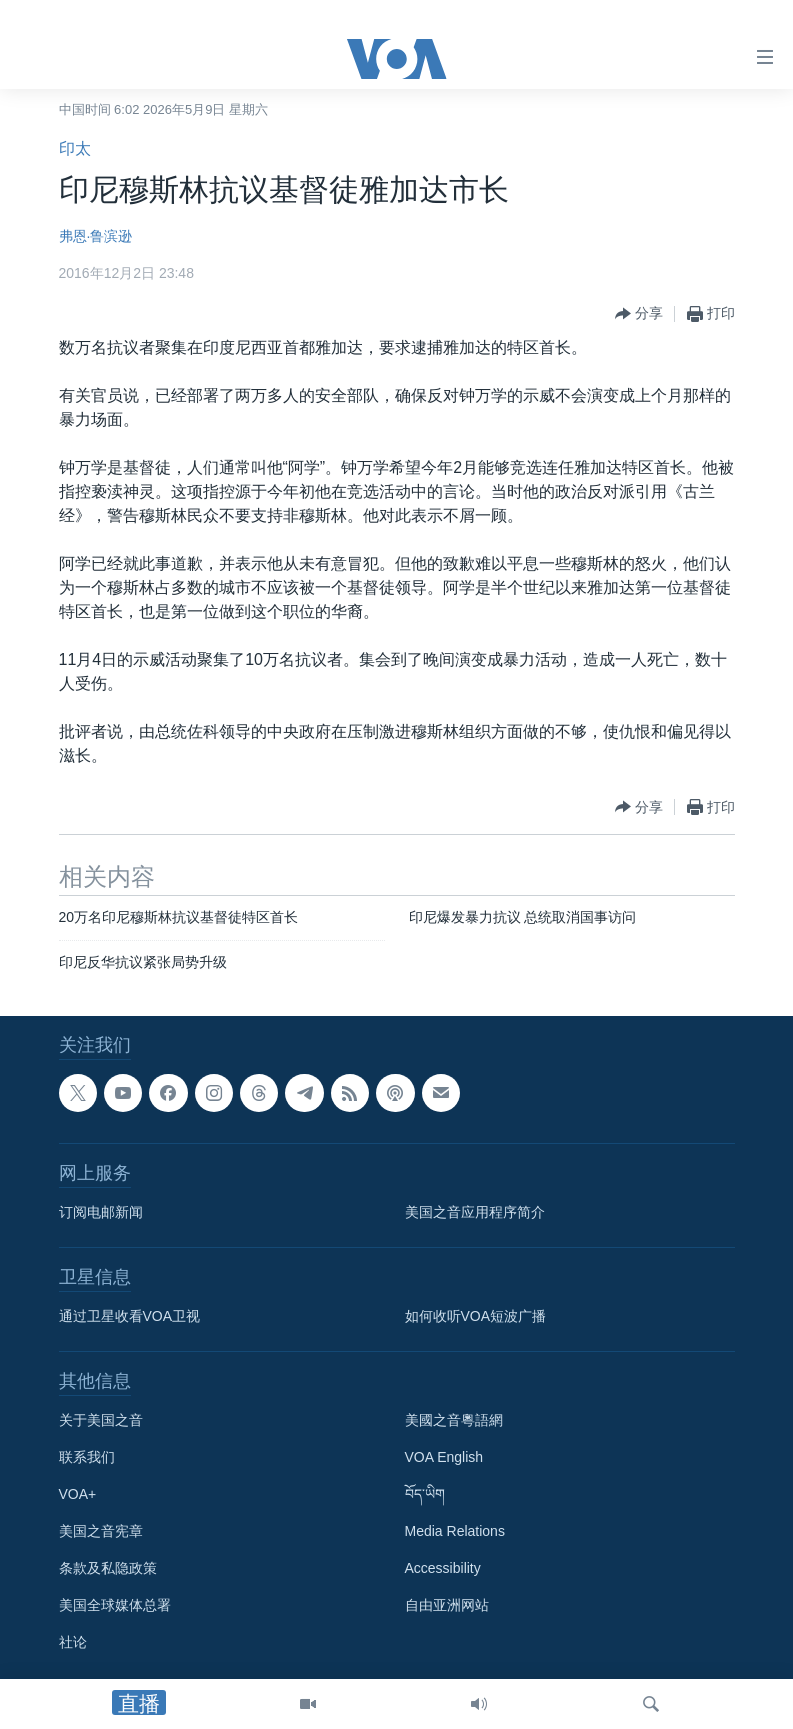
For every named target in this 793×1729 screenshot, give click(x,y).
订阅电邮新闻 (101, 1213)
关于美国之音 (101, 1421)
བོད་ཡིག (425, 1495)
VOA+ (78, 1495)
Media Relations (455, 1532)
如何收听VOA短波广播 (476, 1317)
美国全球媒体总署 (115, 1606)
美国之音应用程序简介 (475, 1213)
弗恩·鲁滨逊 (96, 236)
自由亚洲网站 (447, 1606)
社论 (73, 1643)
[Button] (639, 314)
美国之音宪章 (101, 1532)
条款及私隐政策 (108, 1569)
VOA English (444, 1458)
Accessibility (443, 1569)
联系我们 (87, 1458)
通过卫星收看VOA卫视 (130, 1317)
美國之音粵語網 (454, 1421)
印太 (75, 148)
